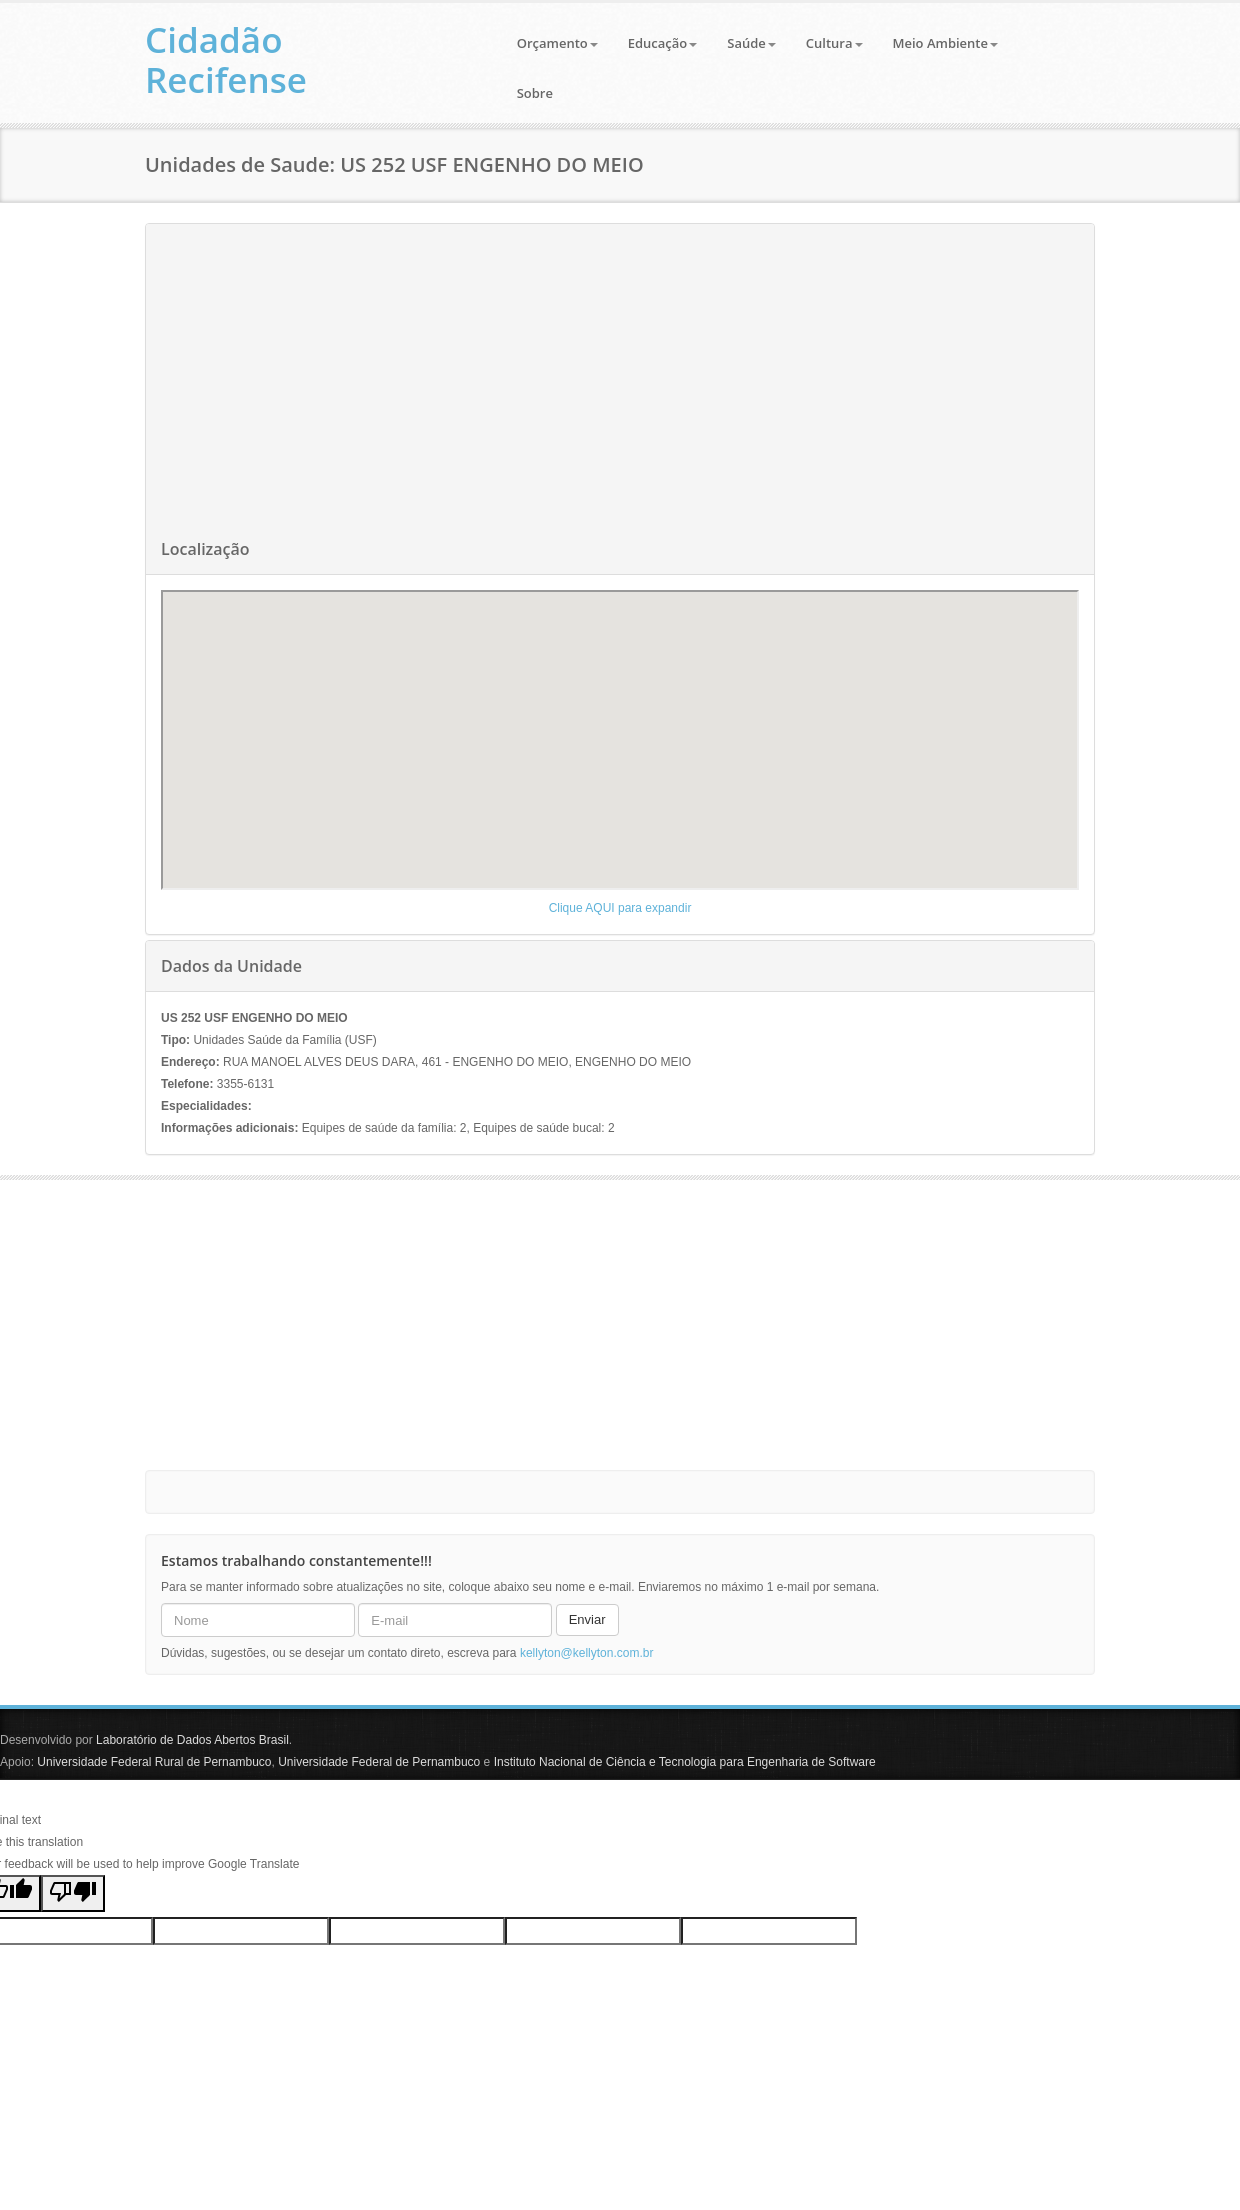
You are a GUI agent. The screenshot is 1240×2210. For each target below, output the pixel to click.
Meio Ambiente (946, 43)
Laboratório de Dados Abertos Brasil (192, 1740)
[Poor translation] (73, 1893)
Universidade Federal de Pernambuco (379, 1762)
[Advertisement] (620, 384)
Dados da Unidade (231, 966)
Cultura (834, 43)
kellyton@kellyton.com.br (587, 1653)
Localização (205, 549)
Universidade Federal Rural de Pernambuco (154, 1762)
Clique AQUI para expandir (620, 908)
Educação (663, 43)
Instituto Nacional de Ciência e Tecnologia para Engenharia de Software (685, 1762)
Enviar (587, 1619)
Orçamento (557, 43)
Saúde (751, 43)
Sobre (535, 93)
